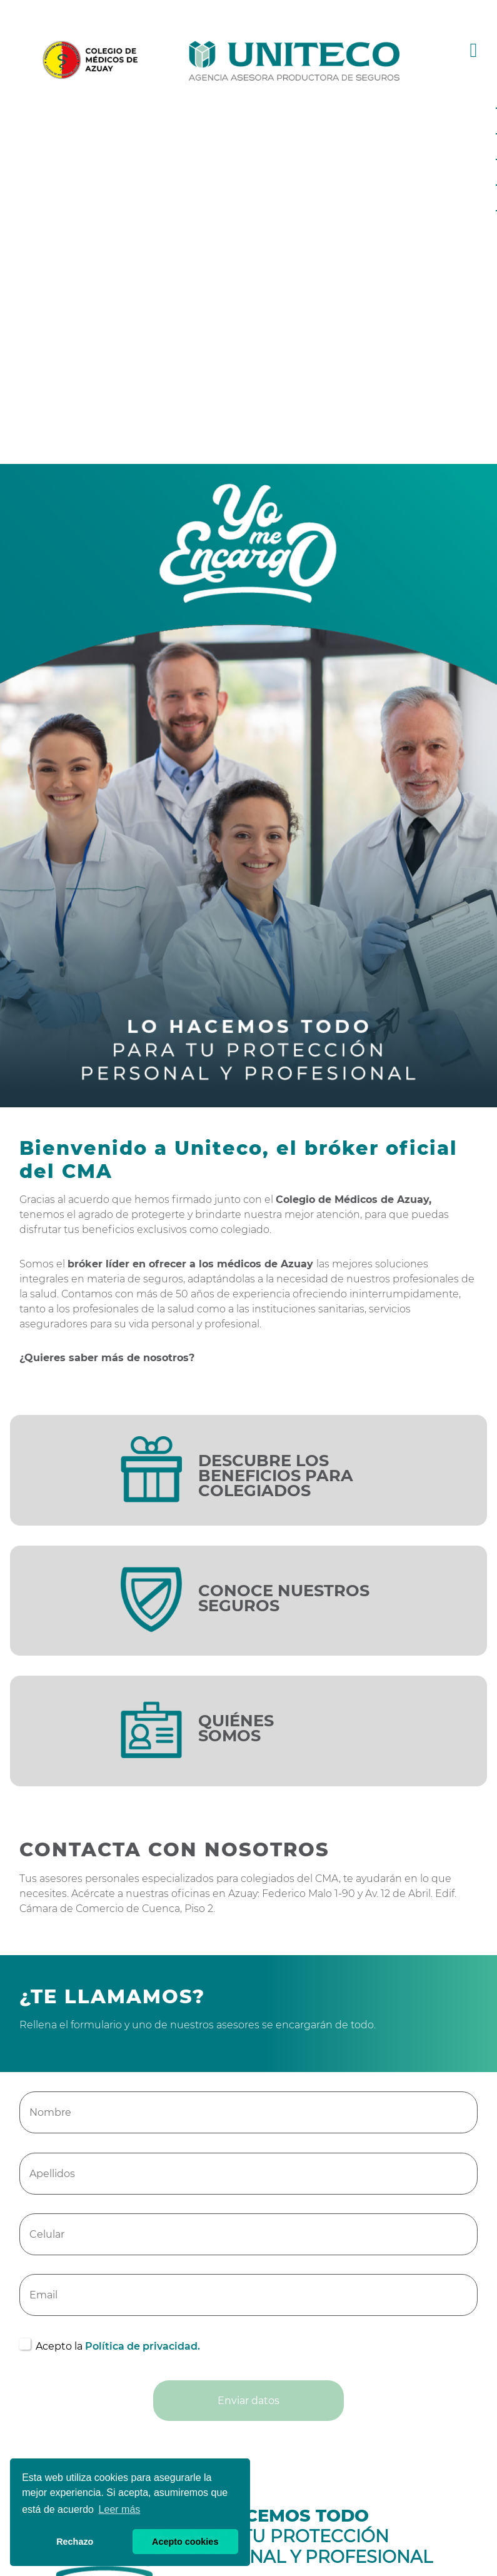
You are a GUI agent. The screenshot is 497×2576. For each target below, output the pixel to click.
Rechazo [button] (74, 2542)
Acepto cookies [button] (185, 2542)
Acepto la (118, 2346)
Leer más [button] (120, 2509)
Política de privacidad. (142, 2346)
